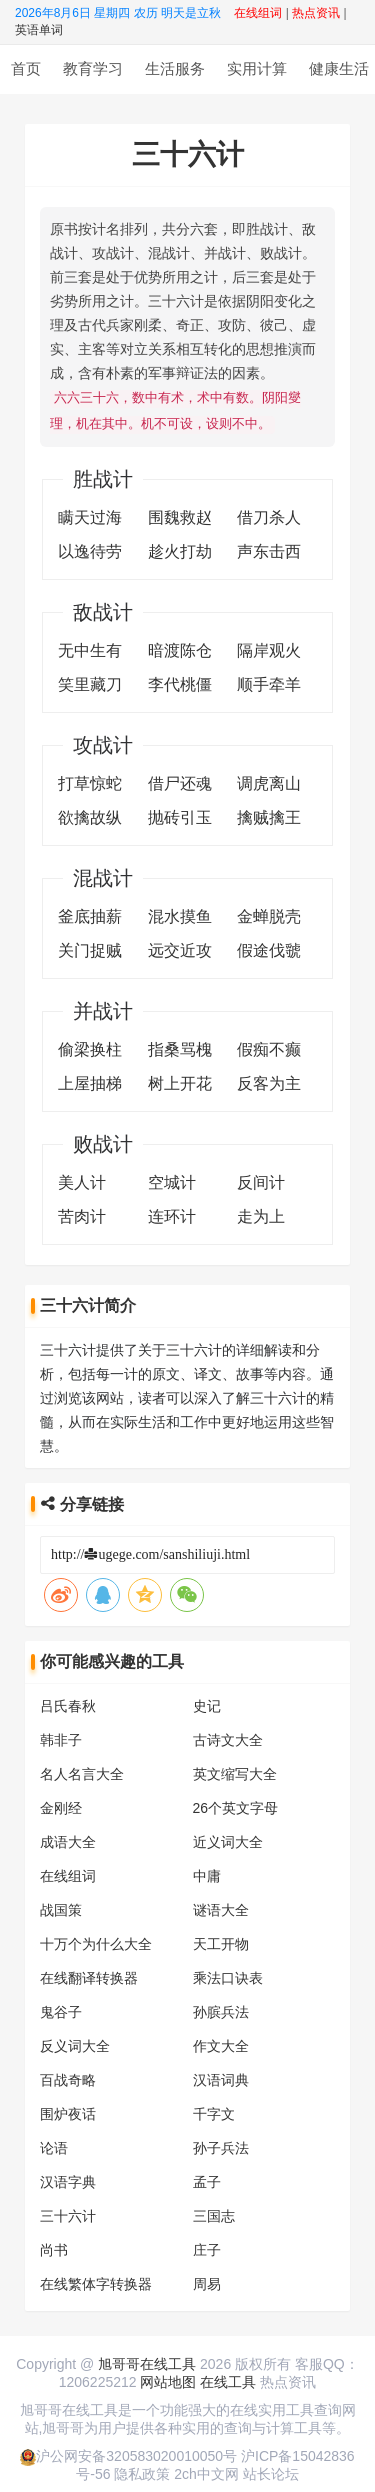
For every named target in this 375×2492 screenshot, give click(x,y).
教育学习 (93, 68)
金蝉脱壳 (269, 914)
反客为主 (269, 1081)
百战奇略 (68, 2078)
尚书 (54, 2248)
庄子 (207, 2248)
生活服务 (175, 68)
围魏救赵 (180, 515)
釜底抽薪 (90, 914)
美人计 (82, 1180)
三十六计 (68, 2214)
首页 (26, 68)
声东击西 (269, 549)
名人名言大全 (82, 1772)
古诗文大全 (228, 1738)
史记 (207, 1704)
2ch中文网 (206, 2472)
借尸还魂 (180, 781)
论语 (54, 2146)
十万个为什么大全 (96, 1942)
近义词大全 (228, 1840)
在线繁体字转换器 (96, 2282)
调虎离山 (269, 781)
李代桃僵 (180, 682)
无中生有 (90, 648)
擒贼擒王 (269, 815)
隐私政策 (142, 2472)
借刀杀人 (269, 515)
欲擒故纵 (90, 815)
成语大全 (68, 1840)
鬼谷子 (61, 2010)
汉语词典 (221, 2078)
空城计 (172, 1180)
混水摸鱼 (180, 914)
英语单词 (39, 30)
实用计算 (257, 68)
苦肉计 (82, 1214)
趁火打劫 (180, 549)
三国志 (214, 2214)
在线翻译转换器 (89, 1976)
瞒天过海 (90, 515)
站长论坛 (271, 2472)
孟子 (207, 2180)
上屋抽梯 (90, 1081)
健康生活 (339, 68)
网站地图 (168, 2380)
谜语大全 (221, 1908)
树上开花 (180, 1081)
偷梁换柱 (90, 1047)
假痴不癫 (269, 1047)
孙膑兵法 (221, 2010)
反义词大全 (75, 2044)
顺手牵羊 (269, 682)
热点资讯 (288, 2380)
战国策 (61, 1908)
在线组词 (68, 1874)
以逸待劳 (90, 549)
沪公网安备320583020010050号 (128, 2454)
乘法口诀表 (228, 1976)
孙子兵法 (221, 2146)
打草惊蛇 (90, 781)
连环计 (172, 1214)
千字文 (214, 2112)
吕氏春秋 (68, 1704)
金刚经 (61, 1806)
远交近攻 (180, 948)
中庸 (207, 1874)
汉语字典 (68, 2180)
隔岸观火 (269, 648)
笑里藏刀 (90, 682)
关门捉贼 (90, 948)
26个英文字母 (236, 1806)
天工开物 (221, 1942)
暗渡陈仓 (180, 648)
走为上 (261, 1214)
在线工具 (228, 2380)
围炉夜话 (68, 2112)
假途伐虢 (269, 948)
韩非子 (61, 1738)
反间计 (261, 1180)
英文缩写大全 (235, 1772)
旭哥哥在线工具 (147, 2362)
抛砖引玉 (180, 815)
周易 (207, 2282)
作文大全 (221, 2044)
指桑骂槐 (180, 1047)
